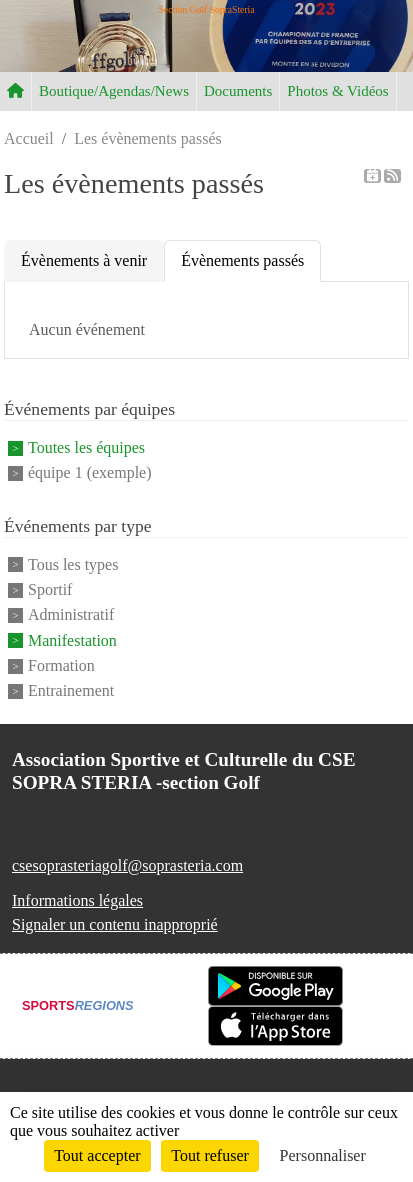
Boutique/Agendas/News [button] (114, 91)
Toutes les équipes (86, 447)
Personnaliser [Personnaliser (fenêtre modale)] (323, 1155)
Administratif (71, 615)
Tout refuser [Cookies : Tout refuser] (210, 1155)
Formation (61, 665)
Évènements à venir (84, 260)
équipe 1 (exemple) (90, 473)
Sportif (50, 589)
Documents (238, 91)
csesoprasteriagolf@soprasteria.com (127, 865)
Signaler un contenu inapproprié (115, 924)
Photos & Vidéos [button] (337, 91)
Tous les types (73, 564)
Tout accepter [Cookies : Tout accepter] (97, 1155)
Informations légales (77, 900)
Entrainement (71, 691)
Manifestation (72, 640)
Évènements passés (242, 260)
